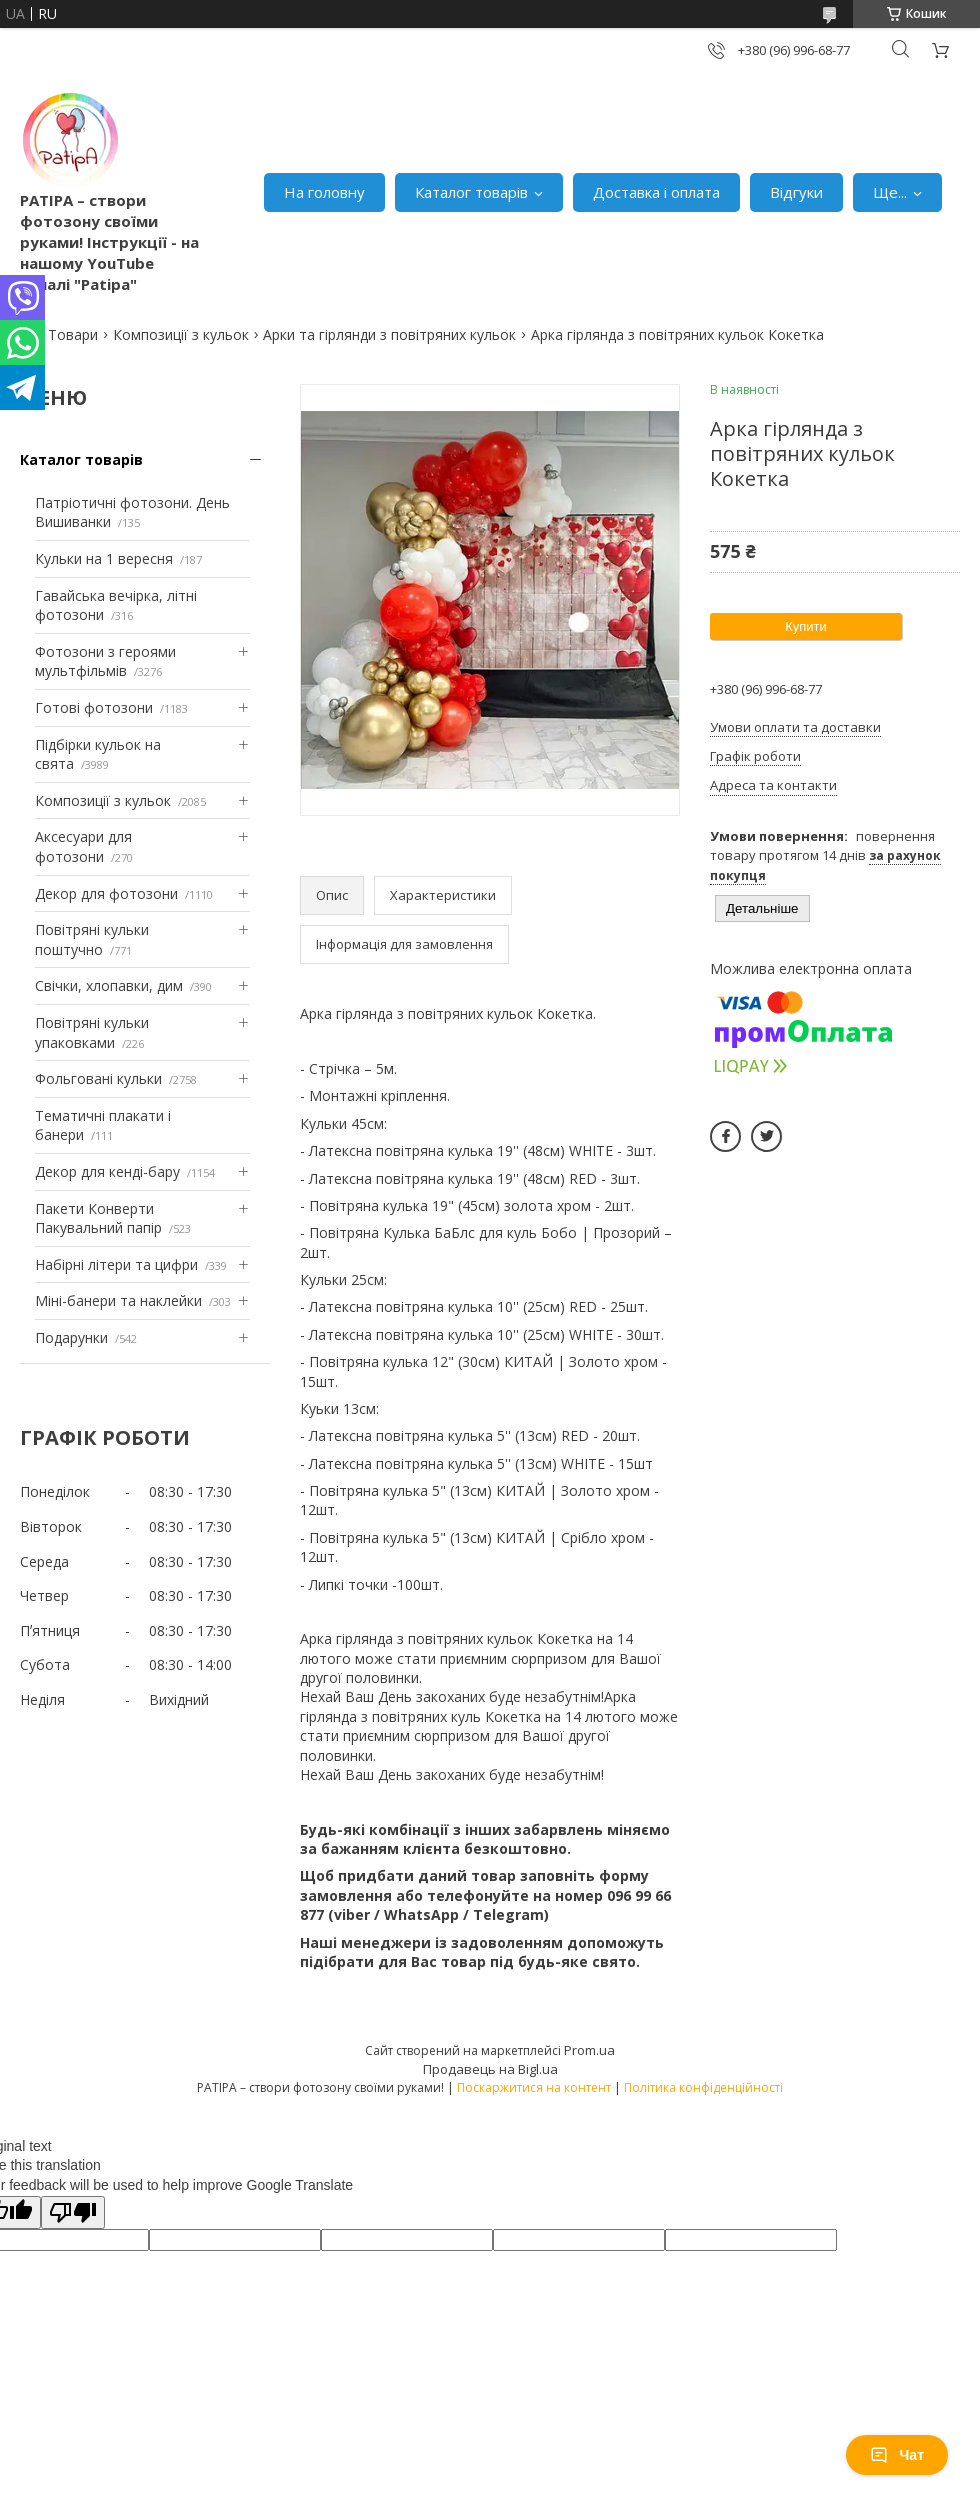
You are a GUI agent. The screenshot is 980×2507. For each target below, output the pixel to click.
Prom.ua (589, 2050)
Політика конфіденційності (703, 2087)
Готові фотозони (94, 707)
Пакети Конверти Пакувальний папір (98, 1218)
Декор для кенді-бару (107, 1171)
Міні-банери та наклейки (118, 1300)
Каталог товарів (471, 192)
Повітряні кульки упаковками (92, 1032)
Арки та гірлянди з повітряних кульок (389, 334)
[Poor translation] (73, 2212)
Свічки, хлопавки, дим (109, 985)
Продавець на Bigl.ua (490, 2069)
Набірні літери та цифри (116, 1264)
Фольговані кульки (98, 1078)
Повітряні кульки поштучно (92, 939)
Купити (806, 626)
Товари (73, 334)
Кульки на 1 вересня (104, 558)
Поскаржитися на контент (534, 2087)
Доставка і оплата (656, 192)
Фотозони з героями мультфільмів (105, 661)
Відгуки (796, 192)
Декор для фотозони (106, 893)
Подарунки (71, 1337)
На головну (324, 192)
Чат (897, 2455)
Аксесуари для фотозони (83, 846)
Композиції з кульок (181, 334)
